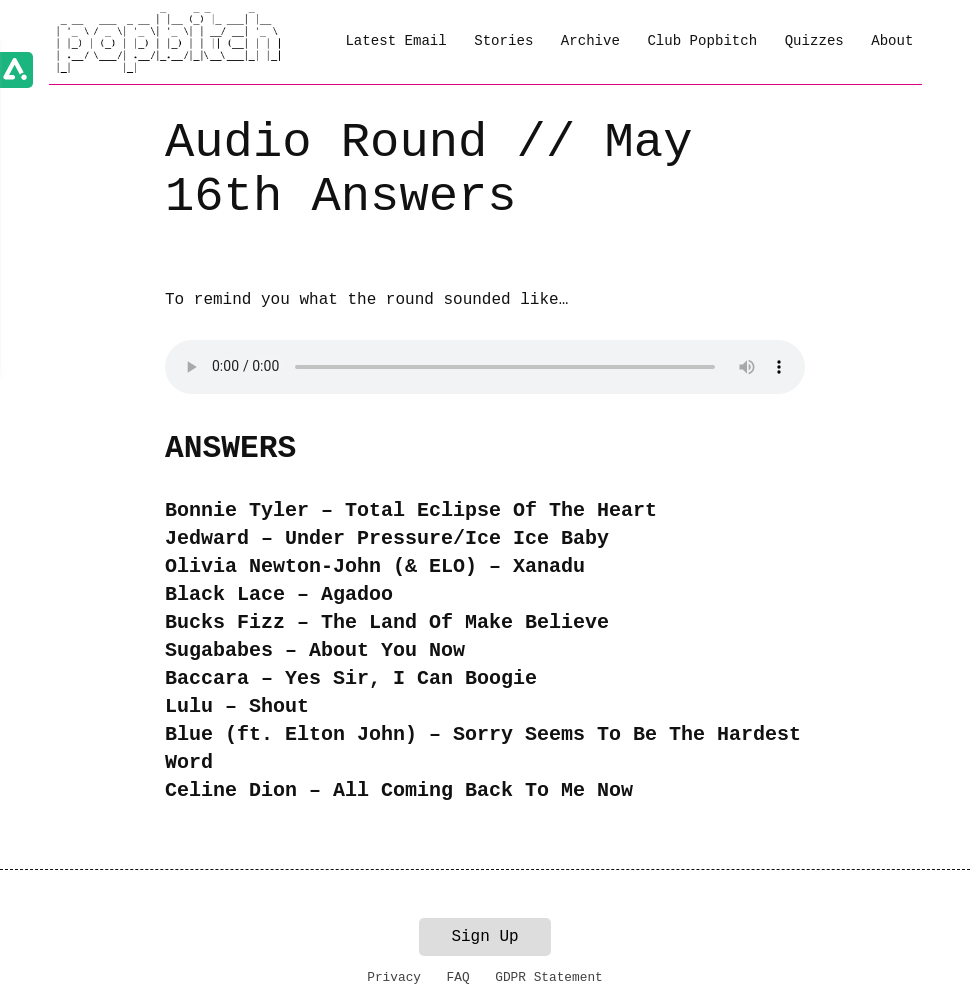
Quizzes (814, 41)
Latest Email (395, 41)
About (892, 41)
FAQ (458, 977)
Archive (590, 41)
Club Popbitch (702, 41)
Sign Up (484, 937)
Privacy (394, 977)
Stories (503, 41)
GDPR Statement (549, 977)
